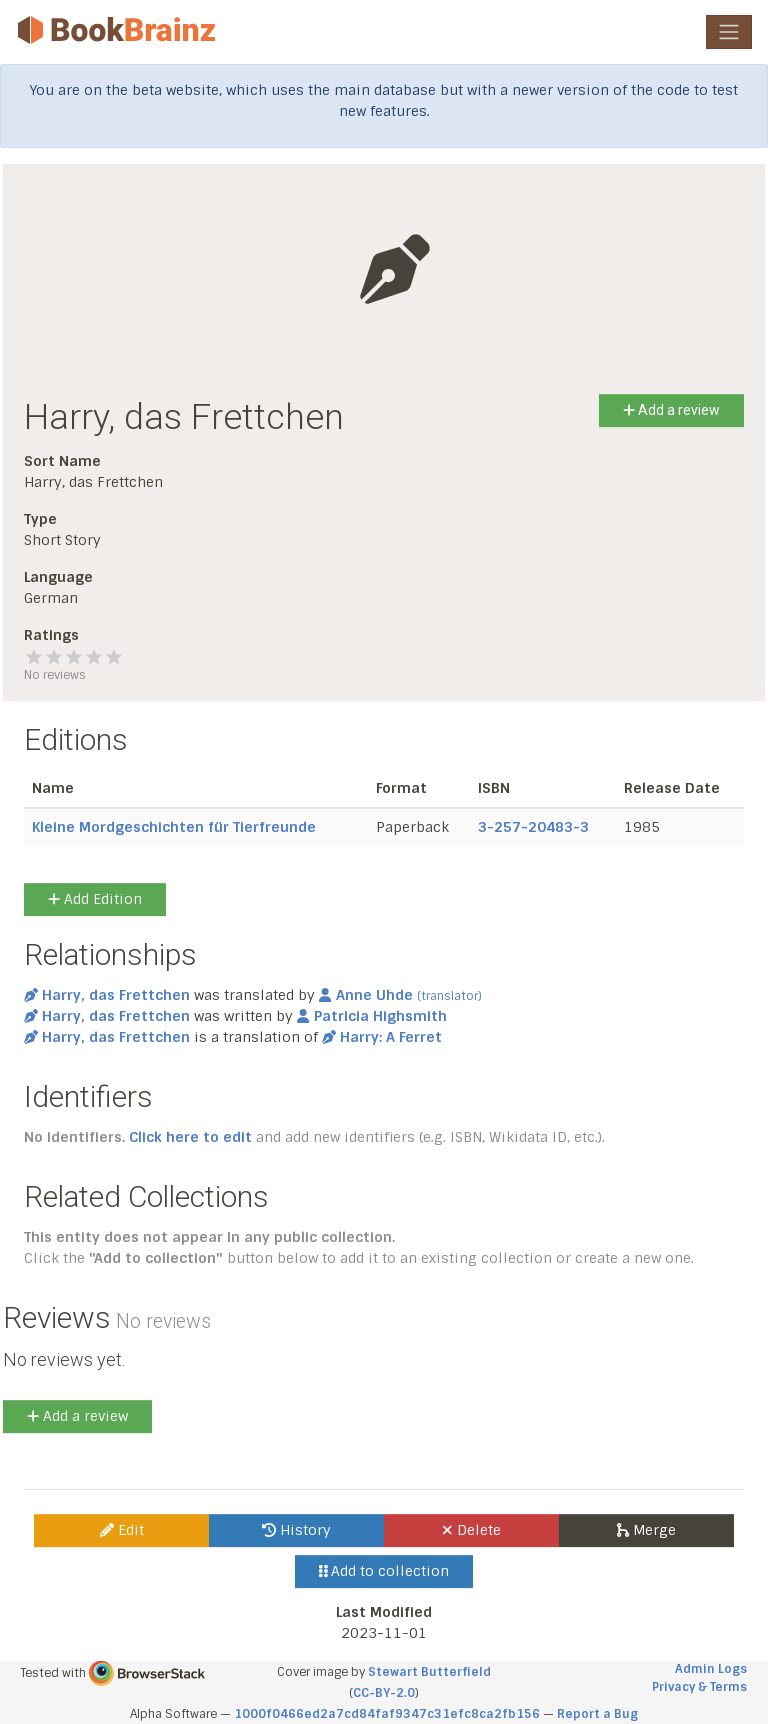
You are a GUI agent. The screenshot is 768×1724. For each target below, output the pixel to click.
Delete (471, 1530)
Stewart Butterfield (429, 1672)
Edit (122, 1530)
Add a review (671, 410)
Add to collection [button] (384, 1571)
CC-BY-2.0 (384, 1693)
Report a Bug (597, 1714)
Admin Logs (711, 1669)
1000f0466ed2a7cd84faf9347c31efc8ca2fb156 (387, 1714)
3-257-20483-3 (533, 827)
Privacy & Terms (699, 1687)
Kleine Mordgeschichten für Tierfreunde (174, 827)
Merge (646, 1530)
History (296, 1530)
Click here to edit (190, 1137)
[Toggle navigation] (729, 32)
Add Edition (95, 899)
